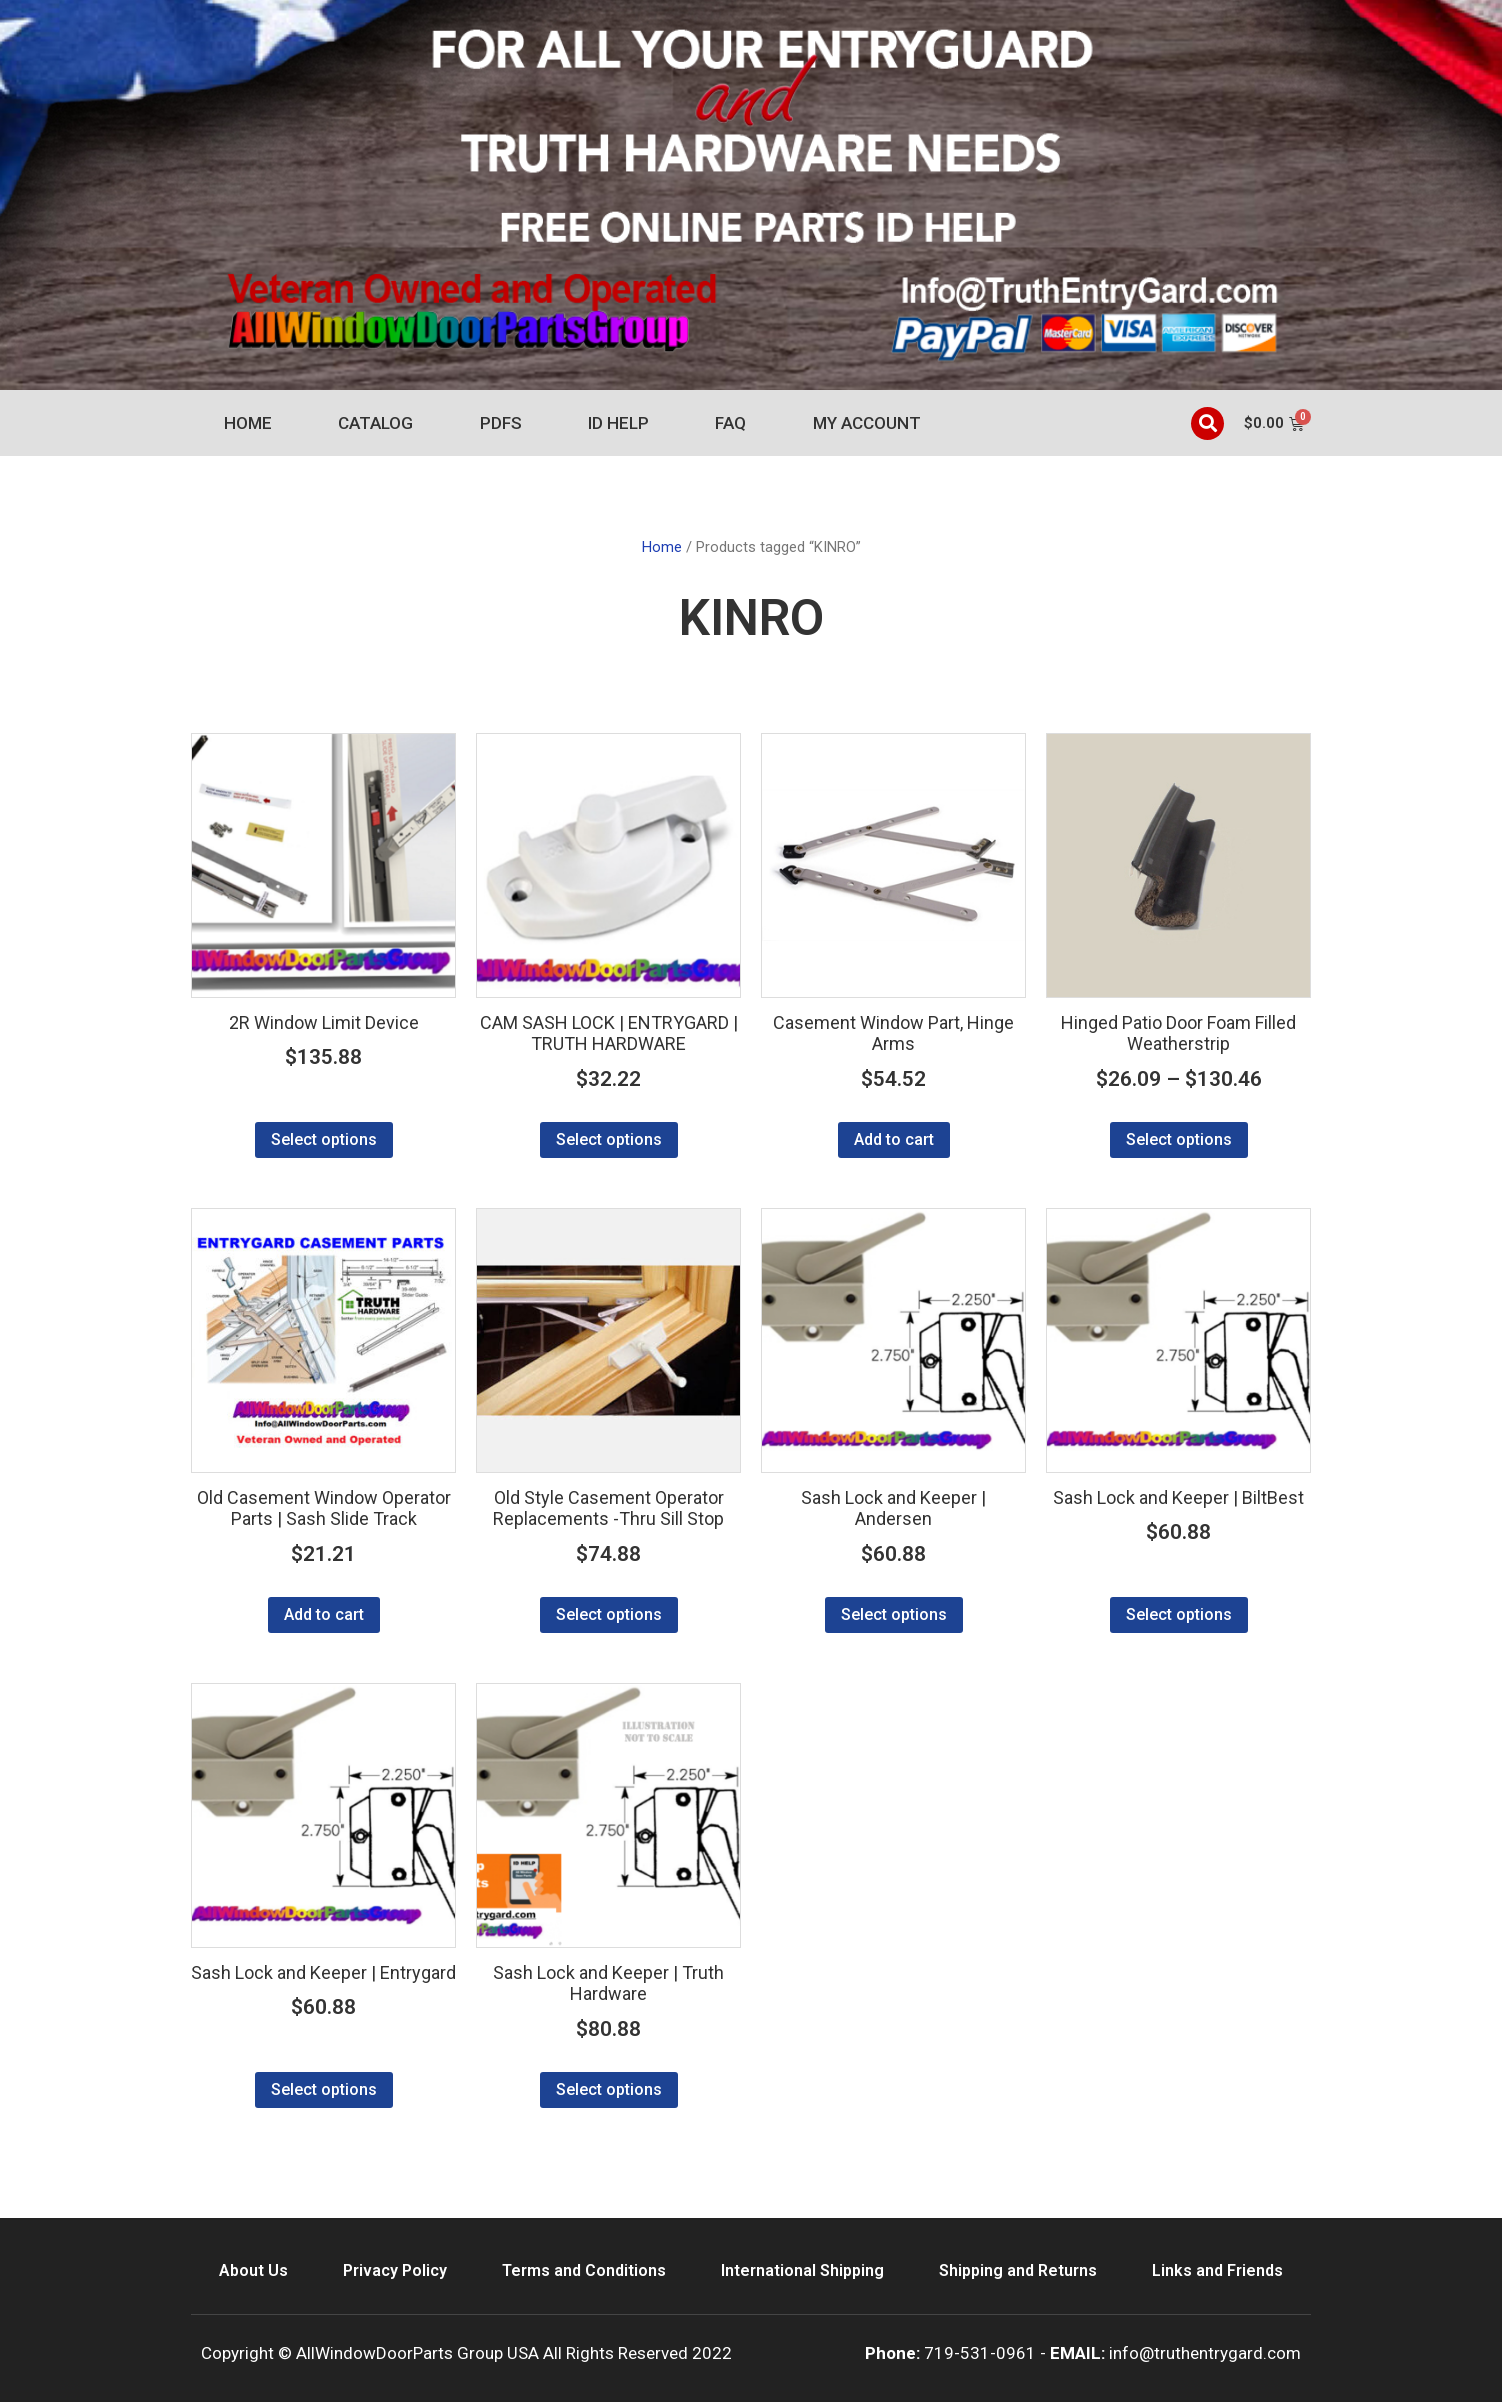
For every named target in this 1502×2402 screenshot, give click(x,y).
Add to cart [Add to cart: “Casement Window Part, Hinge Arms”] (894, 1139)
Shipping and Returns (1018, 2270)
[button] (1207, 423)
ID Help (618, 423)
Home (248, 423)
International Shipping (802, 2270)
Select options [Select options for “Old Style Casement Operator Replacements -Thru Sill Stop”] (609, 1614)
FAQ (730, 423)
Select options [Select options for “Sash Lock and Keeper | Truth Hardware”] (609, 2089)
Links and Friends (1217, 2270)
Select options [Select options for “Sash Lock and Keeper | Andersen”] (894, 1614)
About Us (253, 2270)
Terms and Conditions (584, 2270)
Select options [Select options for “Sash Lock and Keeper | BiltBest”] (1179, 1614)
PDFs (501, 423)
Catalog (375, 423)
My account (867, 423)
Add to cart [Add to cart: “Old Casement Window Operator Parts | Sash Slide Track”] (324, 1614)
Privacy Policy (395, 2270)
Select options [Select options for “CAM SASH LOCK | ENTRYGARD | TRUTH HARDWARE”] (609, 1139)
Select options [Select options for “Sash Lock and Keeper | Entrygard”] (324, 2089)
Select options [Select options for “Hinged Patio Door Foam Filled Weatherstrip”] (1179, 1139)
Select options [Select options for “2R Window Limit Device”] (324, 1139)
